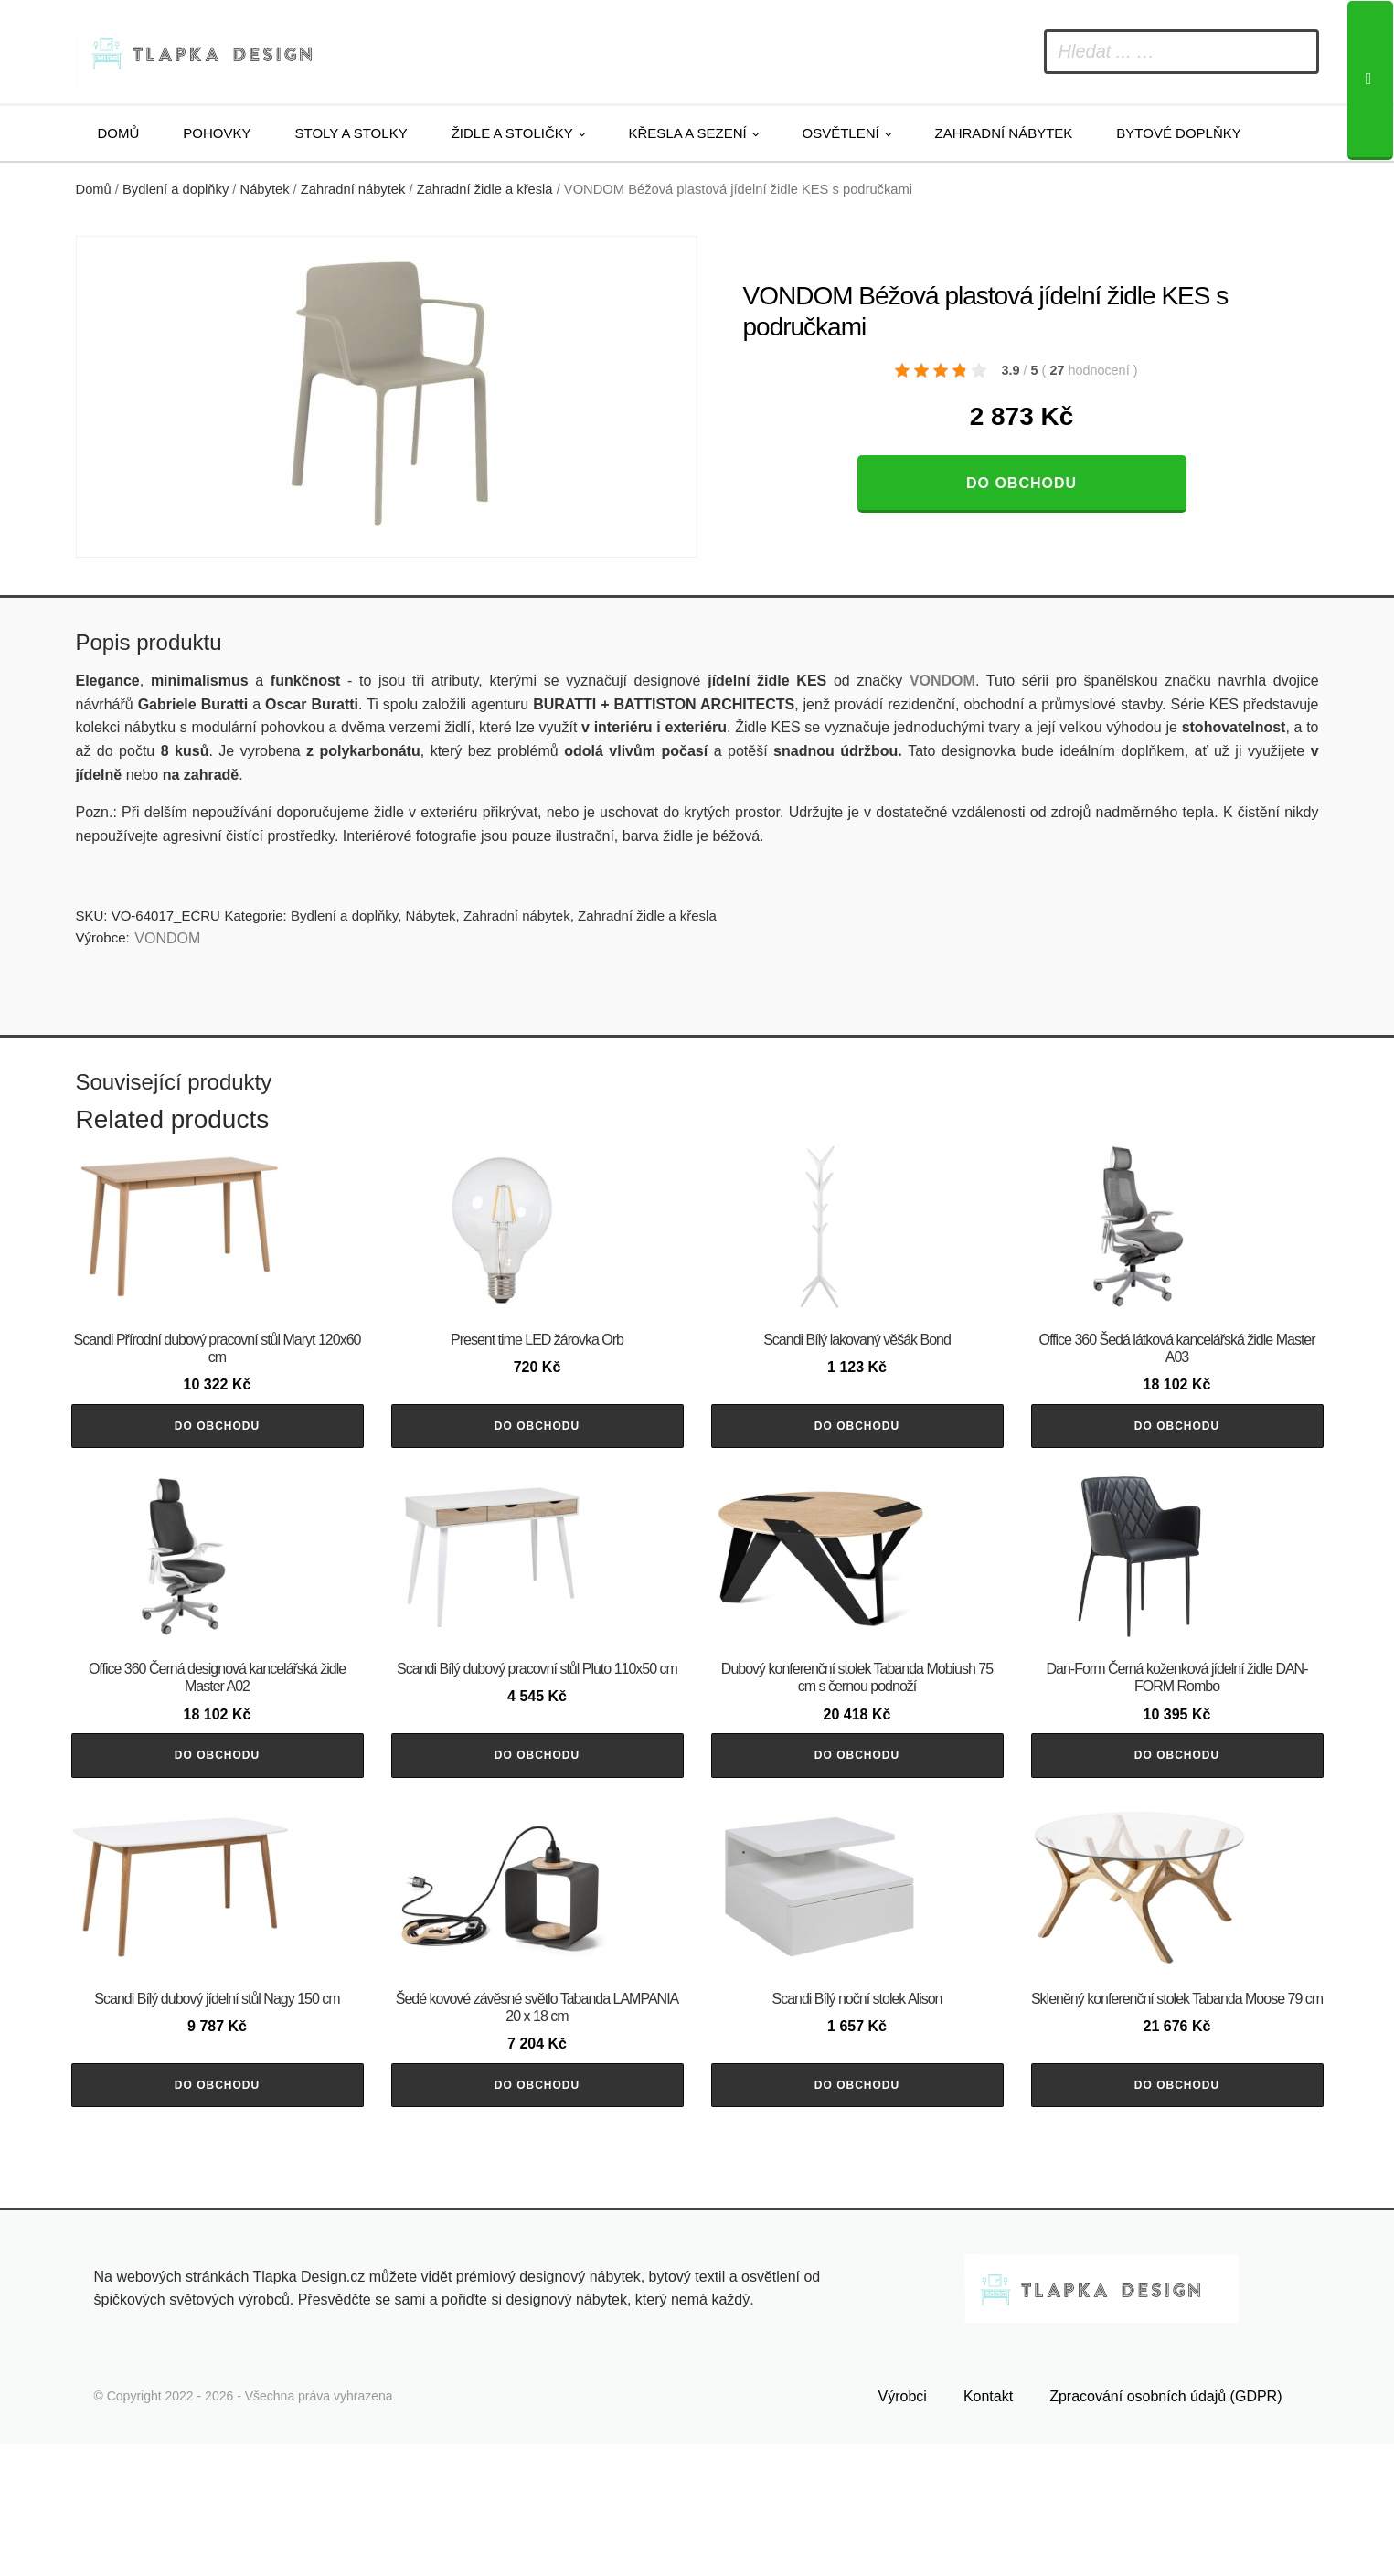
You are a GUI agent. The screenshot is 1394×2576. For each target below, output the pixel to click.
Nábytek (265, 189)
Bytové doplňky (1178, 133)
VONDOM (167, 938)
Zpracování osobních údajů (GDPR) (1165, 2527)
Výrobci (902, 2527)
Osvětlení (841, 133)
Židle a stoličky (512, 133)
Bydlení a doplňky (175, 189)
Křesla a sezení (688, 133)
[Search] (1370, 80)
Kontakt (988, 2527)
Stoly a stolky (351, 133)
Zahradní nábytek (1003, 133)
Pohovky (216, 133)
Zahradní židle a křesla (485, 189)
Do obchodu (1021, 483)
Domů (119, 133)
